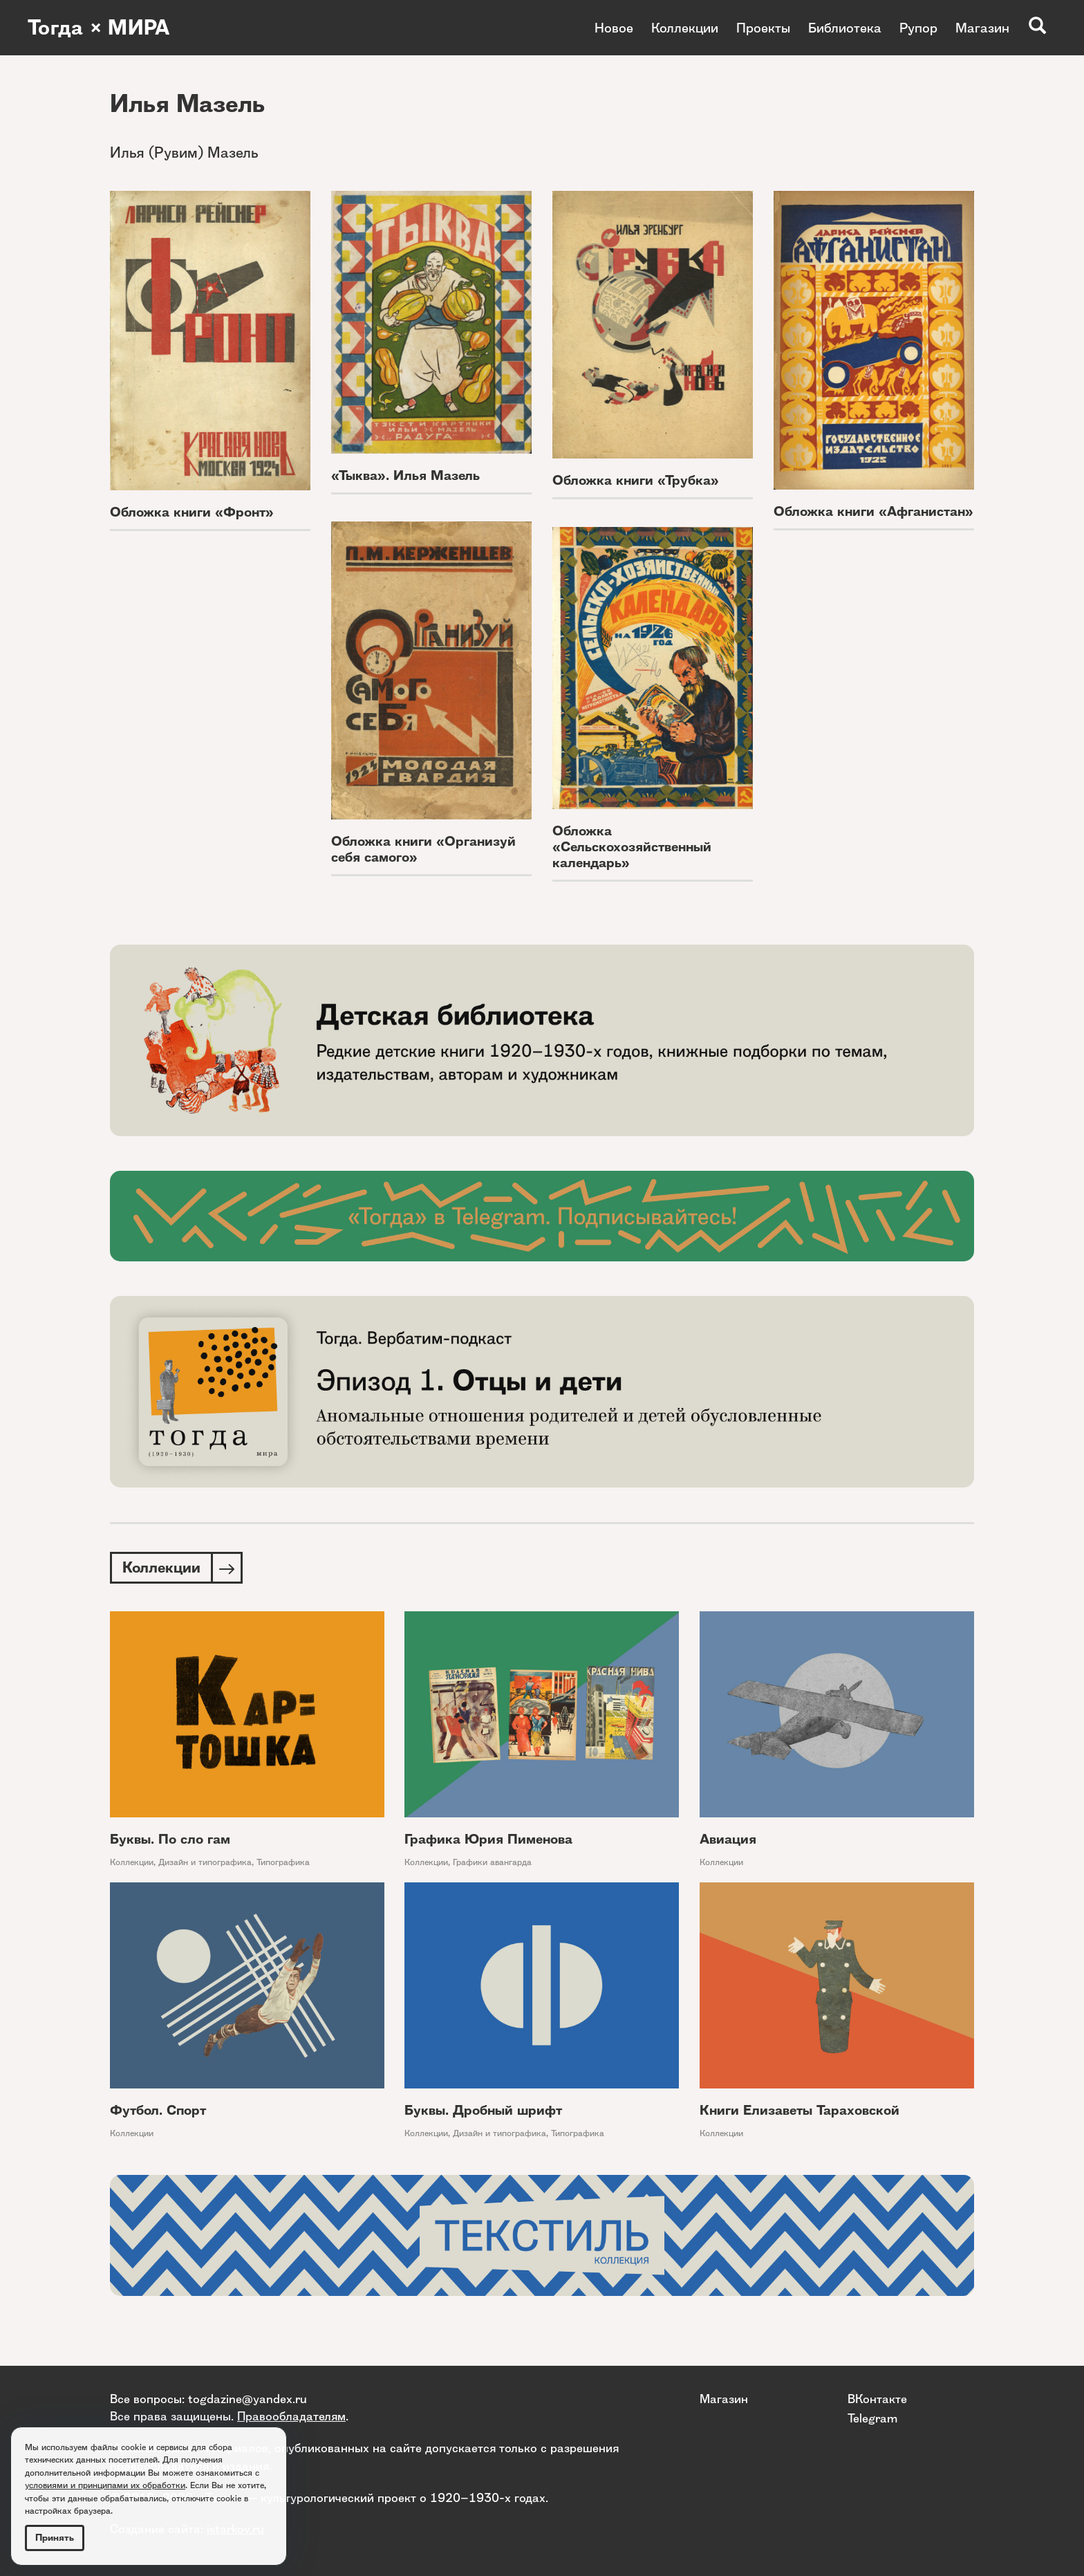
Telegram (872, 2418)
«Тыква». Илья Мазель (405, 475)
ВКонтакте (877, 2399)
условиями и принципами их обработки (105, 2485)
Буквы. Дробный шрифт (483, 2110)
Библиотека (844, 28)
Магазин (982, 28)
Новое (614, 28)
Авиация (728, 1839)
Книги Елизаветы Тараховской (799, 2110)
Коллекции (684, 28)
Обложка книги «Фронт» (192, 512)
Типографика (283, 1862)
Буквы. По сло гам (170, 1839)
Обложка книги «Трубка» (635, 480)
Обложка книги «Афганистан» (873, 511)
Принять (54, 2537)
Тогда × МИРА (99, 27)
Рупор (918, 28)
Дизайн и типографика (205, 1862)
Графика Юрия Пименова (488, 1839)
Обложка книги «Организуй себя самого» (423, 849)
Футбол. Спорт (158, 2110)
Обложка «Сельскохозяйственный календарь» (631, 847)
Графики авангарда (492, 1862)
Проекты (763, 28)
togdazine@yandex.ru (247, 2399)
